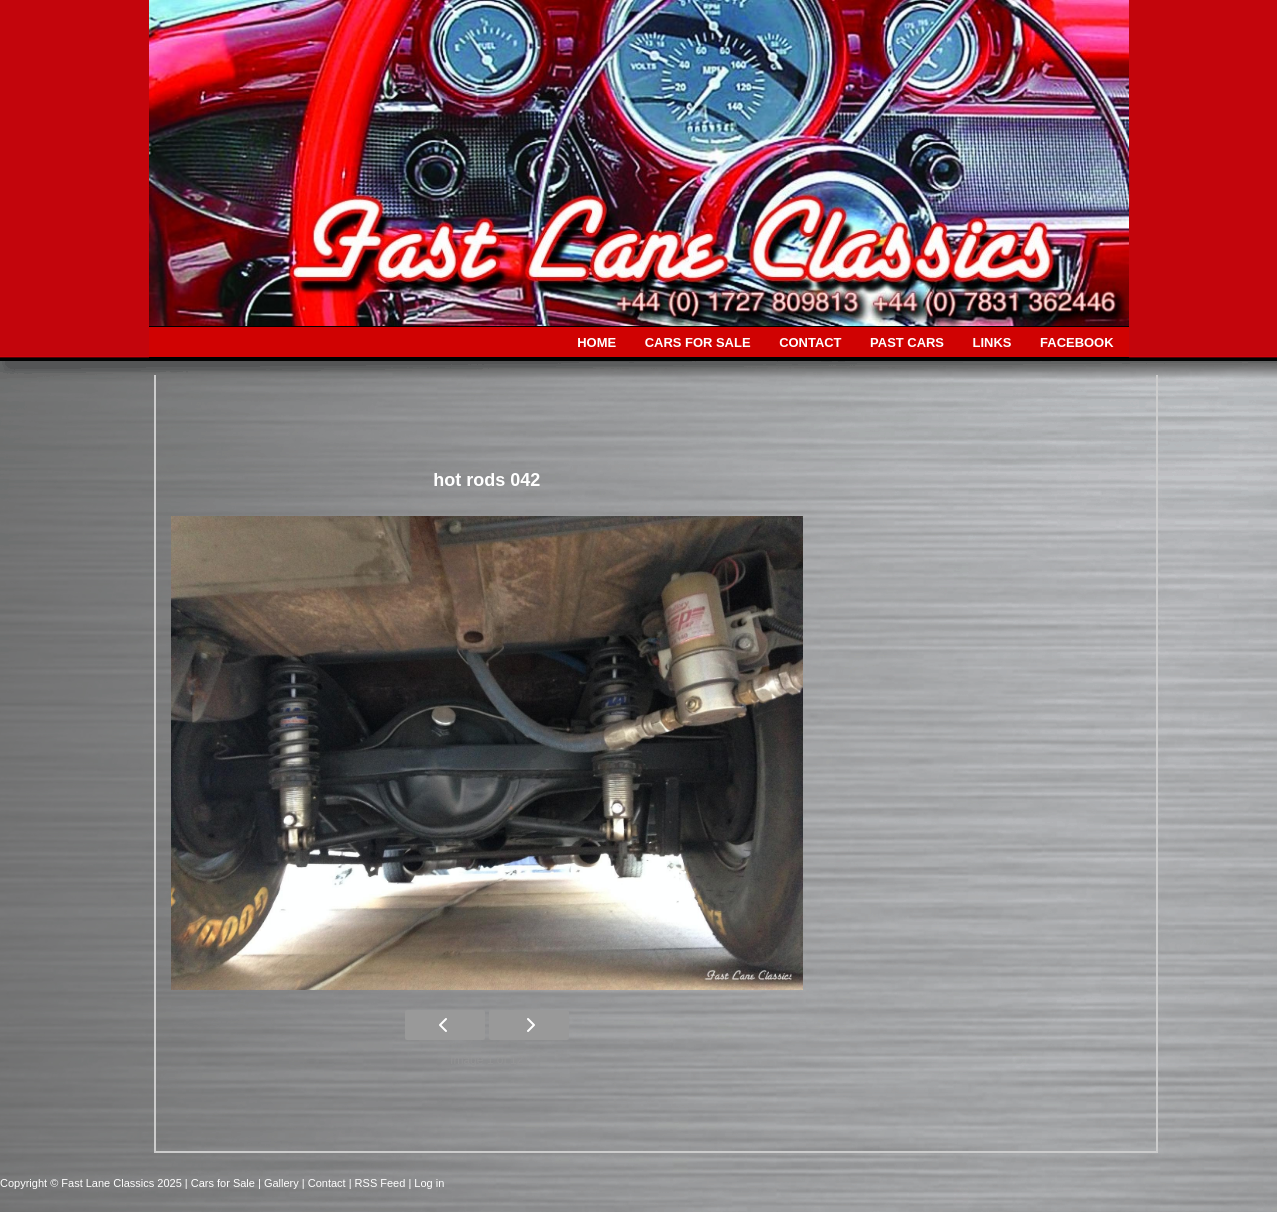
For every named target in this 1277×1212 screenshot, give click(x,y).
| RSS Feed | (382, 1183)
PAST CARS (907, 342)
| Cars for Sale (221, 1183)
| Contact (325, 1183)
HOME (596, 342)
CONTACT (810, 342)
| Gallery (280, 1183)
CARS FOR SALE (698, 342)
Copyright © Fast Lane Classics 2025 (92, 1183)
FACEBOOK (1076, 342)
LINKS (992, 342)
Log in (429, 1183)
